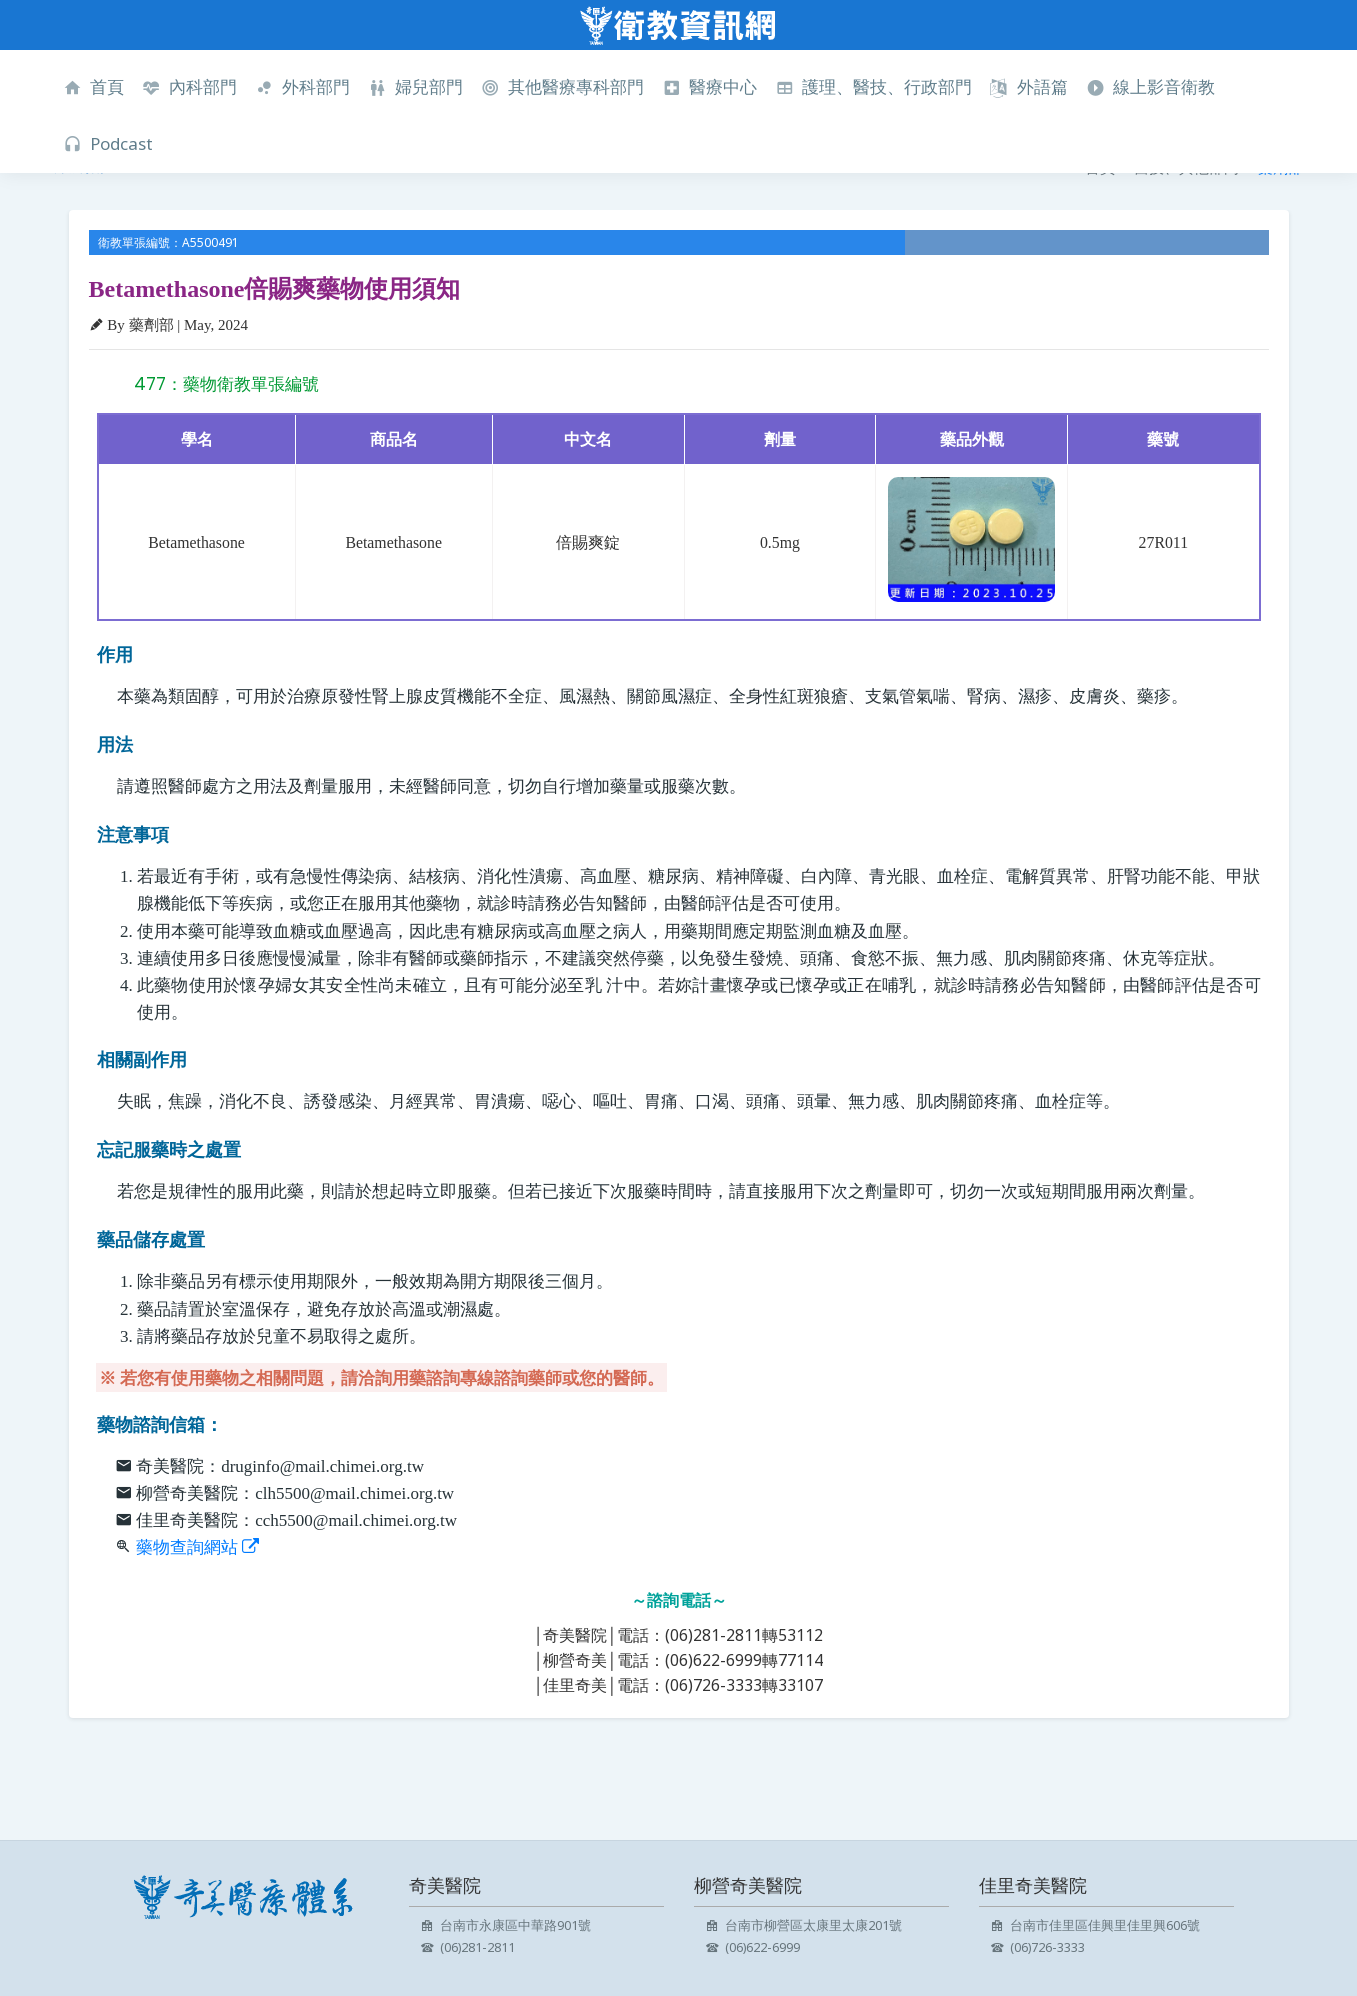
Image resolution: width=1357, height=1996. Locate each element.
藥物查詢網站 (197, 1547)
